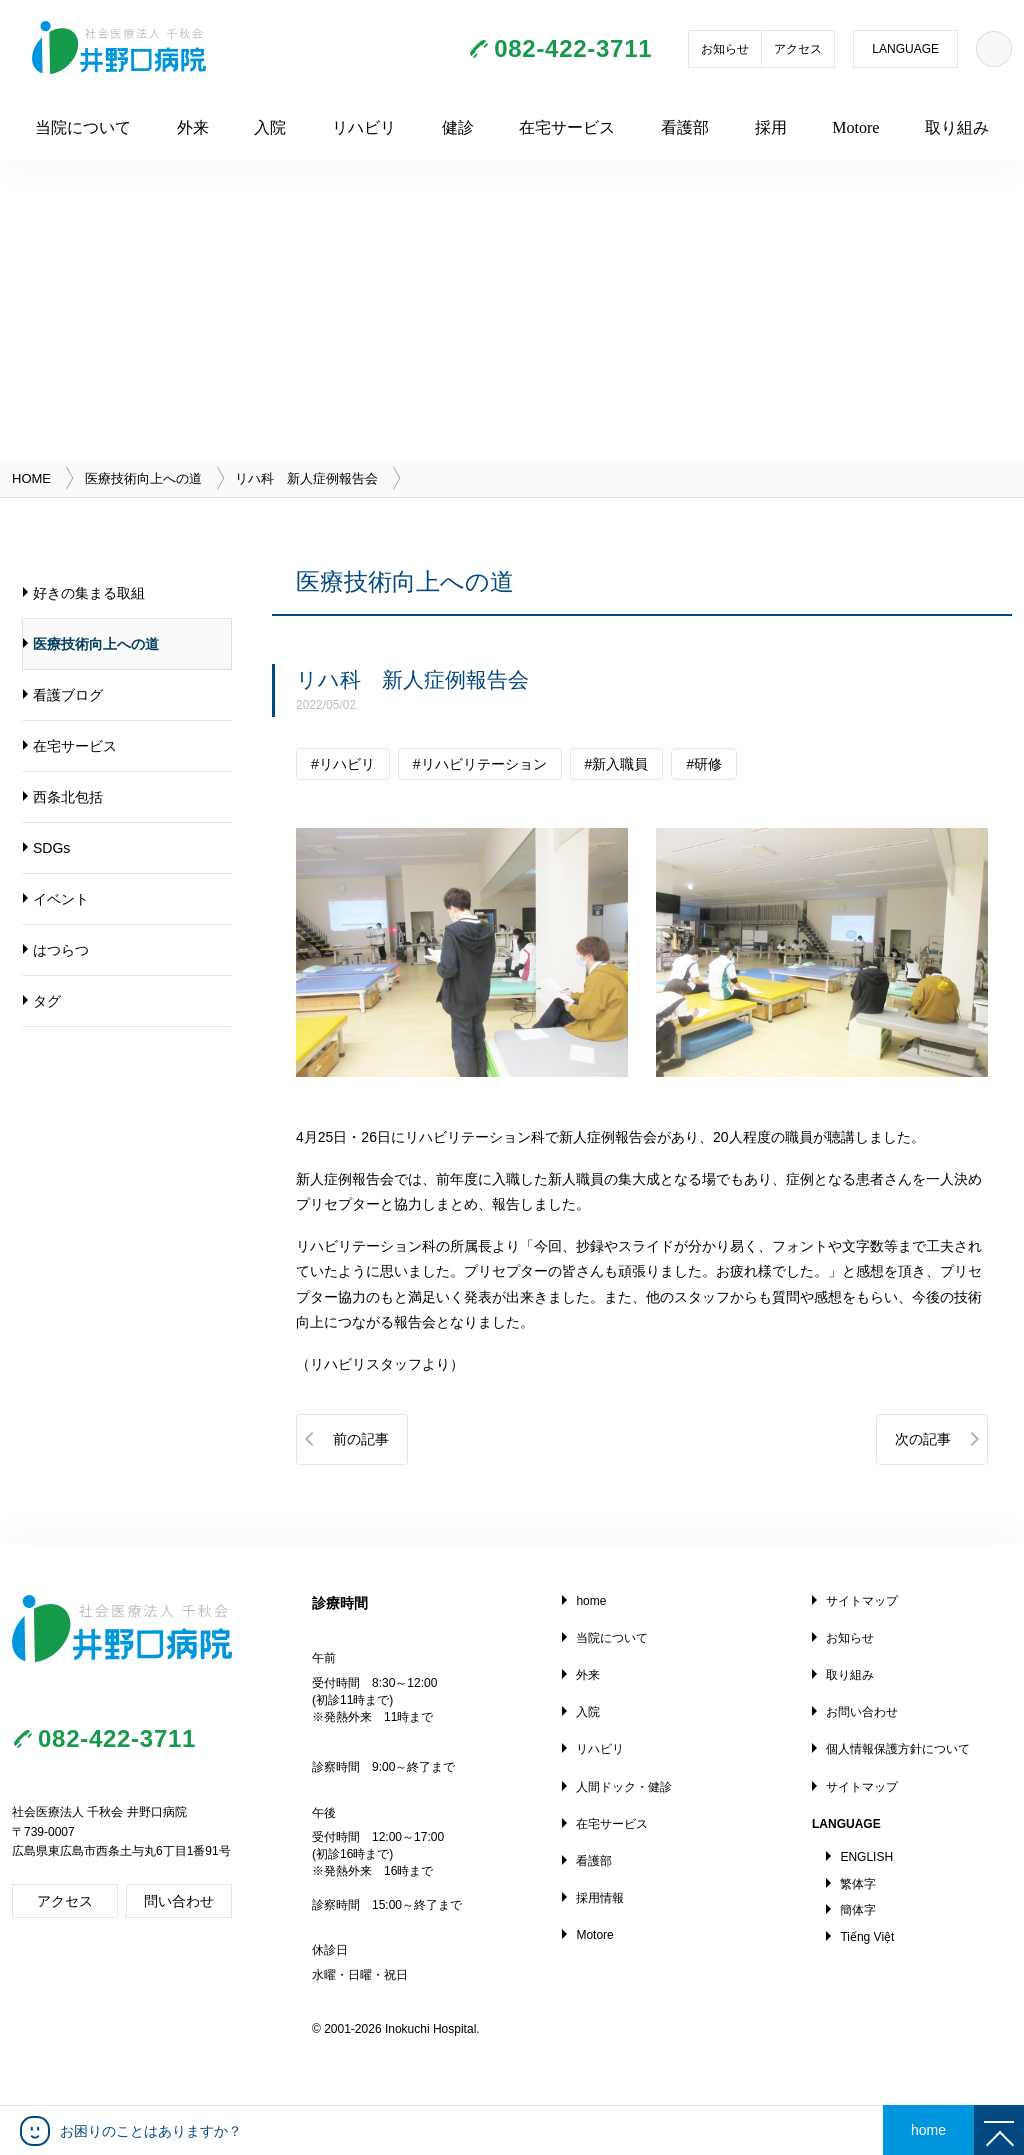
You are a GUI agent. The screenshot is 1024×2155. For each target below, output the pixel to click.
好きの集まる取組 (89, 593)
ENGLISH (866, 1857)
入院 (270, 127)
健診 (458, 127)
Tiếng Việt (867, 1937)
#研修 (704, 764)
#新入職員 (617, 764)
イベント (61, 899)
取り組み (957, 127)
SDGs (51, 848)
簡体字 (858, 1910)
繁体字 (858, 1884)
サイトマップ (862, 1601)
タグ (47, 1001)
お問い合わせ (862, 1712)
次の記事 (923, 1439)
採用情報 (600, 1898)
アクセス (798, 49)
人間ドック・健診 (624, 1787)
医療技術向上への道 (143, 478)
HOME (31, 478)
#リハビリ (343, 764)
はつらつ (61, 950)
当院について (83, 127)
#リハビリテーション (480, 764)
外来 (193, 127)
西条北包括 (68, 797)
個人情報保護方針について (898, 1749)
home (591, 1601)
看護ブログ (68, 695)
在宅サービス (567, 127)
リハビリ (364, 127)
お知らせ (725, 49)
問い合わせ (179, 1901)
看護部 (685, 127)
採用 (771, 127)
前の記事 (361, 1439)
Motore (855, 127)
